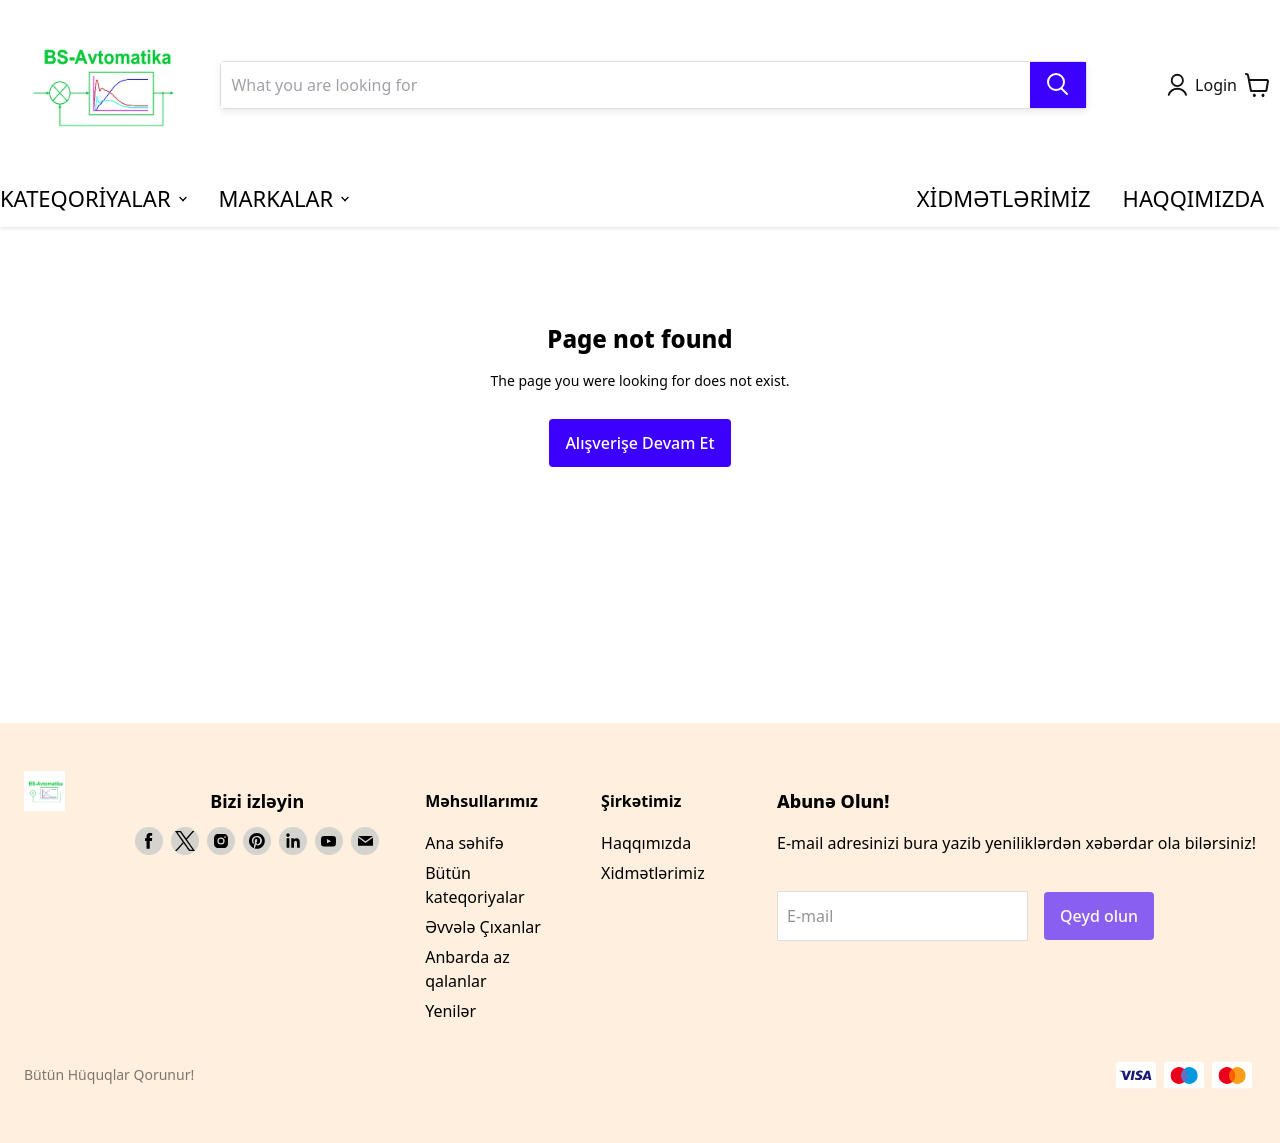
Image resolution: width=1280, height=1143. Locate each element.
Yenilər (450, 1011)
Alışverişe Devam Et (639, 443)
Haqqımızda (646, 843)
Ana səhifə (464, 843)
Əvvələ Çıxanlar (483, 927)
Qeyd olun (1099, 916)
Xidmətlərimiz (653, 873)
